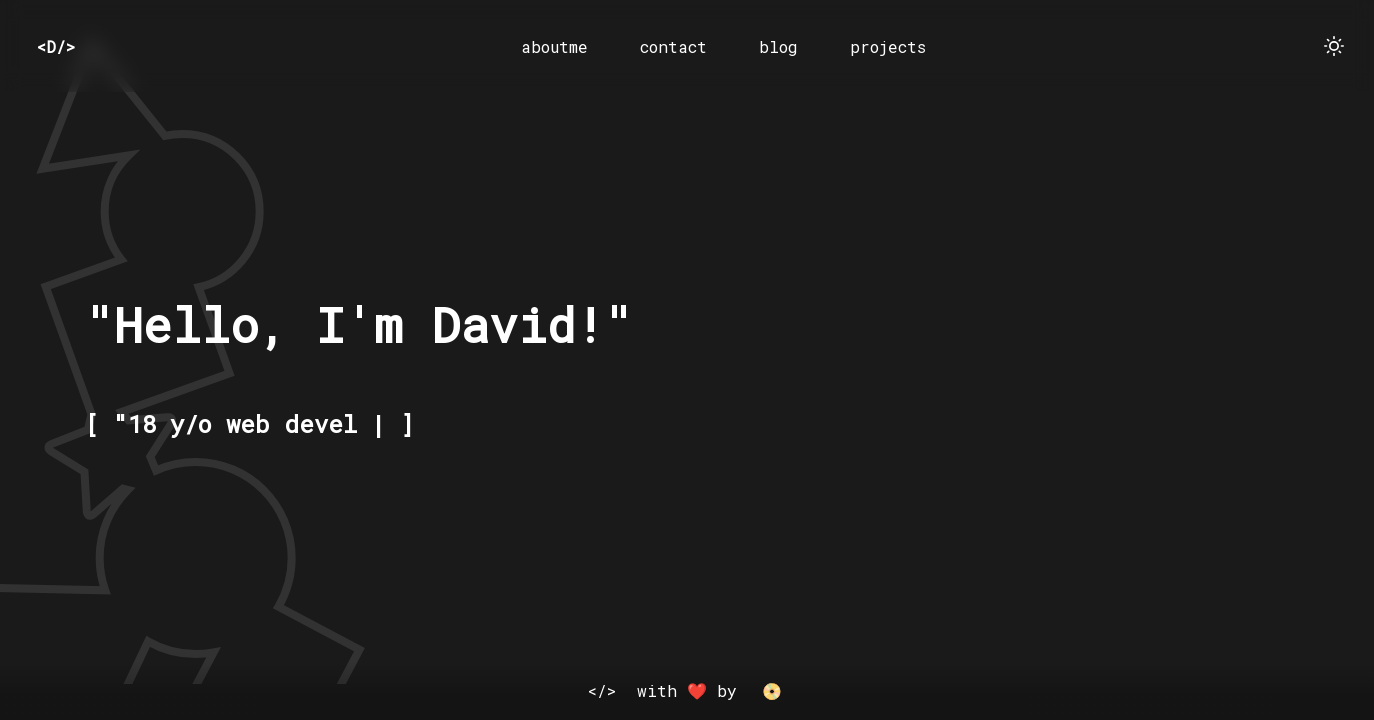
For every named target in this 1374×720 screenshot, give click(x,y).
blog (778, 46)
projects (888, 46)
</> (602, 690)
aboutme (554, 46)
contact (673, 46)
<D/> (56, 46)
